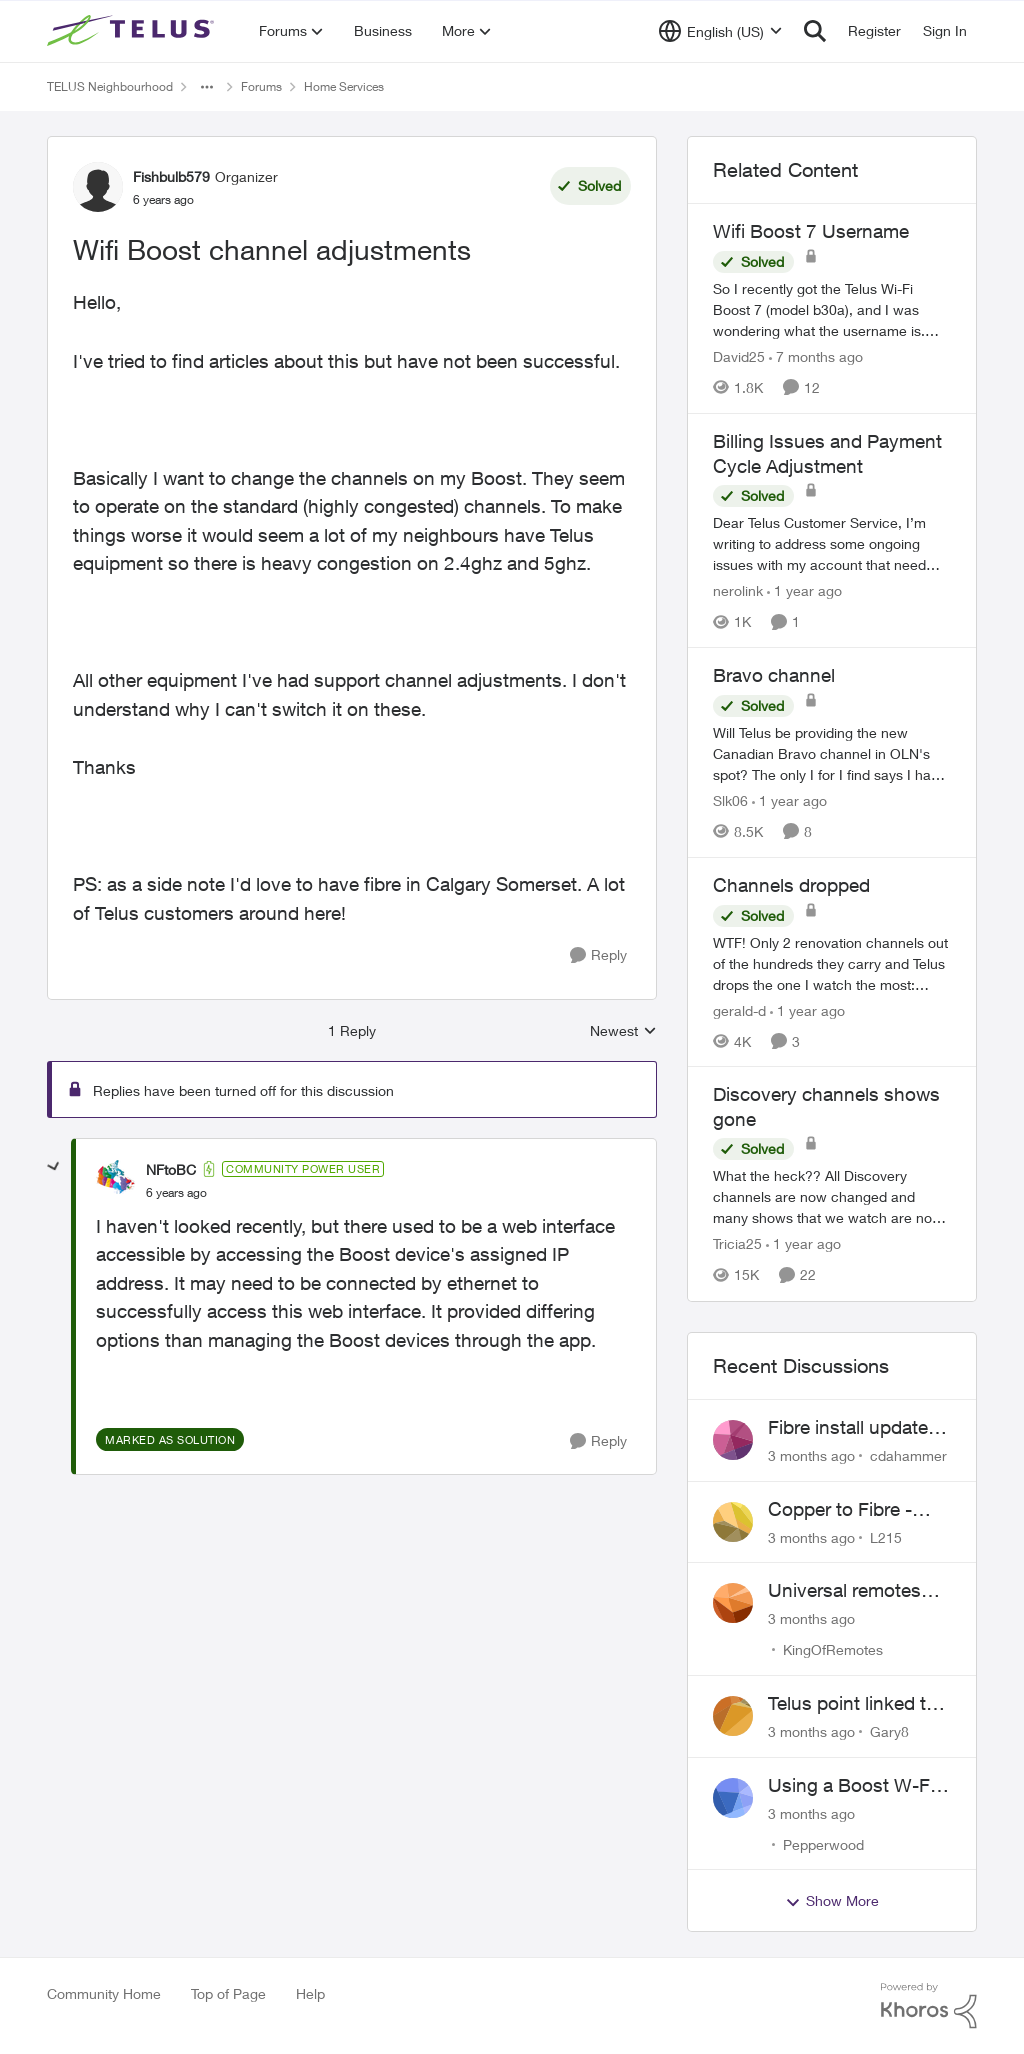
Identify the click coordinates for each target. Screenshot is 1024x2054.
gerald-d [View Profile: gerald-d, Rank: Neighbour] (739, 1009)
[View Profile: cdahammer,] (733, 1440)
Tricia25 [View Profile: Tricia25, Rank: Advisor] (737, 1244)
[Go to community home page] (133, 31)
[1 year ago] (804, 590)
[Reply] (598, 955)
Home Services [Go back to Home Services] (344, 86)
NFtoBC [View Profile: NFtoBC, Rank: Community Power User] (171, 1169)
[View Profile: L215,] (733, 1522)
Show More (832, 1901)
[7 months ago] (816, 356)
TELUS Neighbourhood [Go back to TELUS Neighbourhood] (110, 86)
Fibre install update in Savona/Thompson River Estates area (858, 1428)
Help (310, 1993)
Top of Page (228, 1993)
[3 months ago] (811, 1455)
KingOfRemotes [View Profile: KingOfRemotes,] (833, 1649)
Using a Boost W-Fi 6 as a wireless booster (859, 1786)
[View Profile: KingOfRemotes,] (733, 1603)
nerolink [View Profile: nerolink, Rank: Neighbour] (738, 590)
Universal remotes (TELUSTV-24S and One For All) (850, 1591)
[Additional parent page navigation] (207, 87)
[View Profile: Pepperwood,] (733, 1798)
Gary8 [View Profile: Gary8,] (889, 1731)
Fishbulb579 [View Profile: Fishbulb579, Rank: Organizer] (171, 176)
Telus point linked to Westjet (852, 1704)
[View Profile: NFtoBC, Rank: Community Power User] (116, 1180)
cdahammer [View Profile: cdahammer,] (908, 1455)
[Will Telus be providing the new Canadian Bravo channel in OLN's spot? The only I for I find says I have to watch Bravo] (832, 753)
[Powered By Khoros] (929, 2006)
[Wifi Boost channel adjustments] (176, 1193)
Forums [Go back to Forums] (261, 86)
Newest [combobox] (623, 1031)
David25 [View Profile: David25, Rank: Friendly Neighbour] (739, 356)
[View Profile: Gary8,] (733, 1716)
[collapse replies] (54, 1167)
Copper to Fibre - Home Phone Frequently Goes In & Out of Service (857, 1510)
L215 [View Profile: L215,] (886, 1536)
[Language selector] (720, 31)
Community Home (104, 1993)
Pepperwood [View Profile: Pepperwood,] (823, 1843)
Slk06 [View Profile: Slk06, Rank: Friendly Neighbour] (730, 800)
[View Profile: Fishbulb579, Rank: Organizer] (98, 187)
